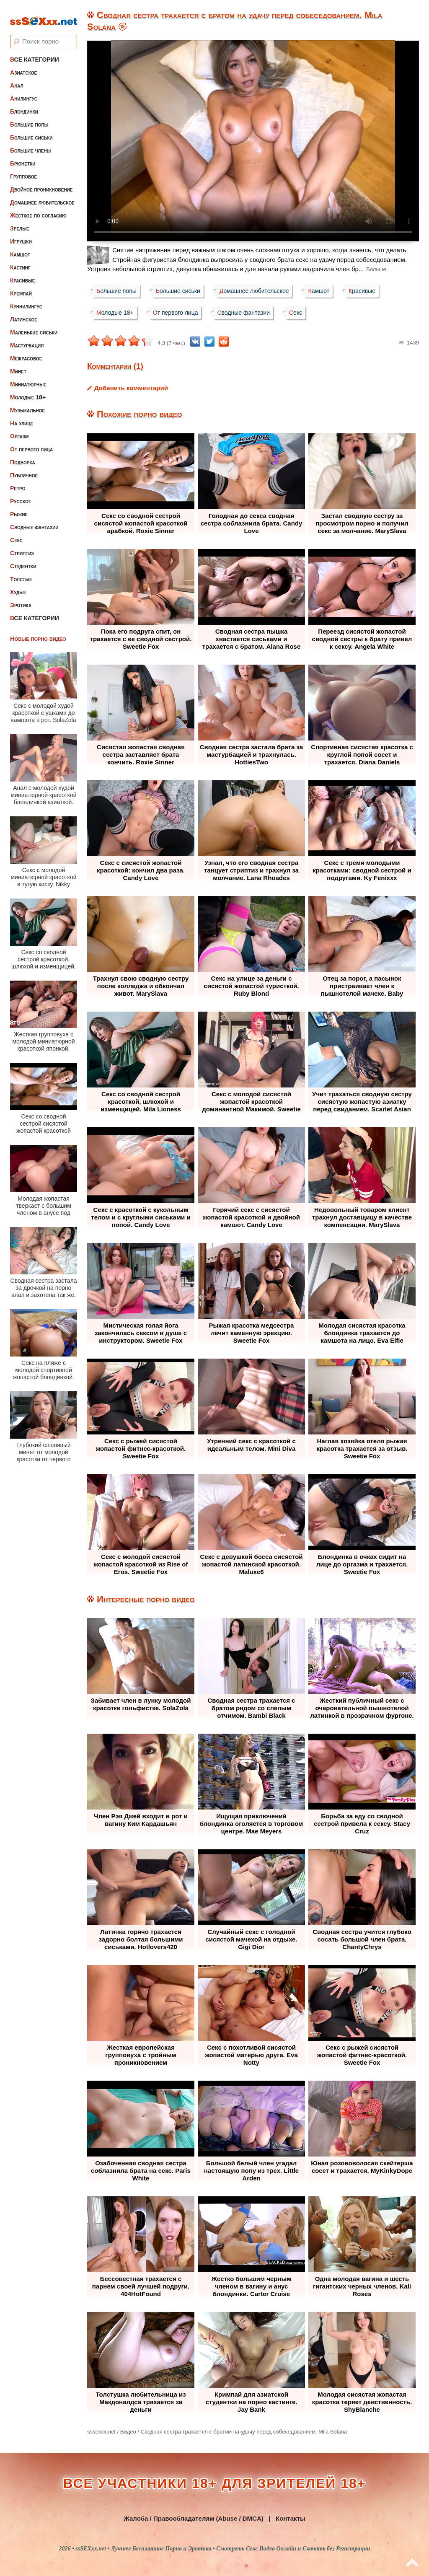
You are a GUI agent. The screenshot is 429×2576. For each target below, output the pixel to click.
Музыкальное (27, 403)
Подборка (22, 455)
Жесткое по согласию (38, 208)
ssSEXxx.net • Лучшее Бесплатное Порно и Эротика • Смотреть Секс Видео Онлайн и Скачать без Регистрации (222, 2548)
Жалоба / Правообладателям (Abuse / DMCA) (194, 2518)
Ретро (17, 481)
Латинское (23, 312)
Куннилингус (26, 299)
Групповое (23, 169)
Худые (18, 585)
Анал (16, 78)
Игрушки (21, 234)
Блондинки (24, 104)
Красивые (22, 273)
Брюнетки (22, 156)
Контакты (290, 2518)
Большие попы (29, 117)
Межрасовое (26, 351)
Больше (376, 269)
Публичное (24, 468)
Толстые (21, 572)
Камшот (20, 247)
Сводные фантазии (34, 520)
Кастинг (20, 260)
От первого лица (31, 442)
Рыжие (19, 507)
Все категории (34, 52)
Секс (16, 533)
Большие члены (30, 143)
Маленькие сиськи (33, 325)
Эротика (20, 598)
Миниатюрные (28, 377)
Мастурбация (27, 338)
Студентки (23, 559)
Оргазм (19, 429)
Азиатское (23, 65)
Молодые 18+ (28, 390)
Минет (18, 364)
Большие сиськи (31, 130)
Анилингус (23, 91)
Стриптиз (22, 546)
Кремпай (21, 286)
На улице (21, 416)
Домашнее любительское (42, 195)
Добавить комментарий (131, 387)
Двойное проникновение (41, 182)
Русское (20, 494)
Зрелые (19, 221)
